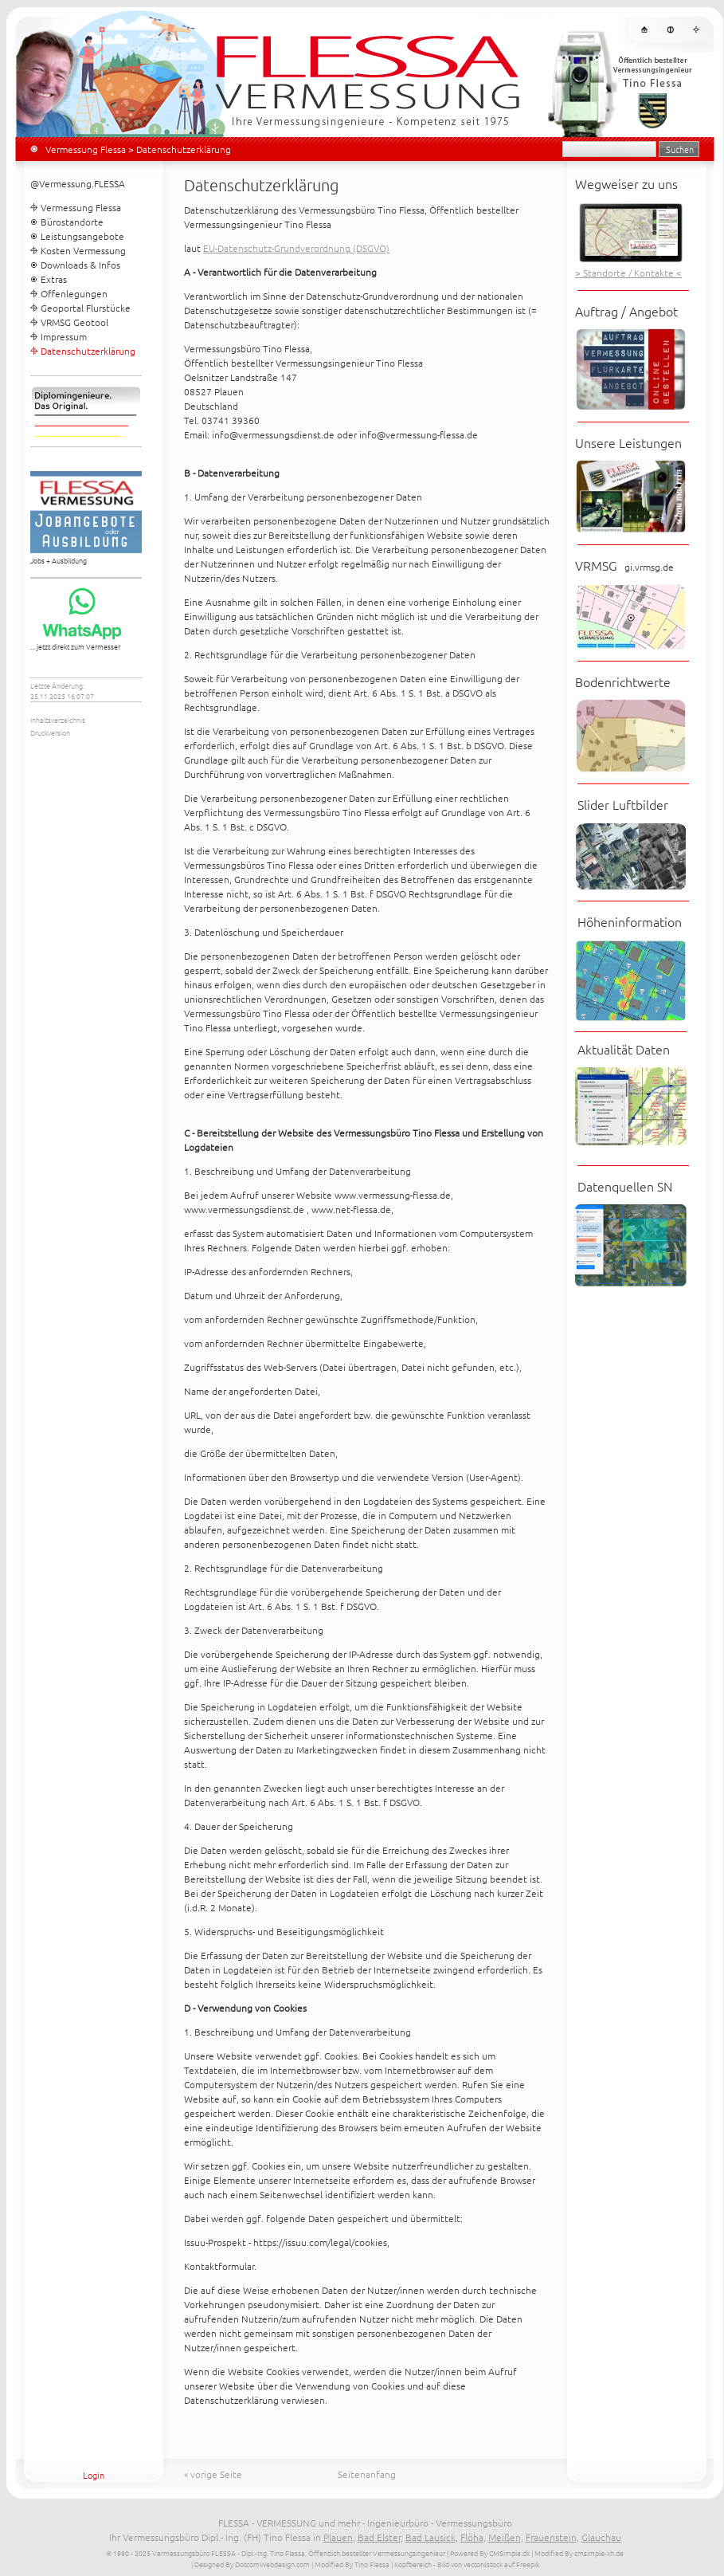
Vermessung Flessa (85, 149)
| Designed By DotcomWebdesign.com (250, 2564)
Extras (54, 279)
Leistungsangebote (82, 236)
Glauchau (601, 2537)
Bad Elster (379, 2537)
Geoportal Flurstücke (86, 307)
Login (93, 2474)
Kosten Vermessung (83, 250)
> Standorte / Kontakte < (628, 272)
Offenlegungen (74, 293)
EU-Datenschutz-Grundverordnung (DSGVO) (296, 248)
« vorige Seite (213, 2474)
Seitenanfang (367, 2474)
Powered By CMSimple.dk (490, 2552)
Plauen (338, 2537)
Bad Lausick (430, 2537)
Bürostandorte (72, 221)
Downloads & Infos (80, 264)
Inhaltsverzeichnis (57, 719)
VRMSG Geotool (74, 322)
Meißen (504, 2537)
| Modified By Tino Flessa (350, 2564)
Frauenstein (551, 2537)
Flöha (471, 2537)
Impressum (64, 336)
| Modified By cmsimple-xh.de (577, 2552)
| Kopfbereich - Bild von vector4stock (447, 2564)
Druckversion (50, 732)
